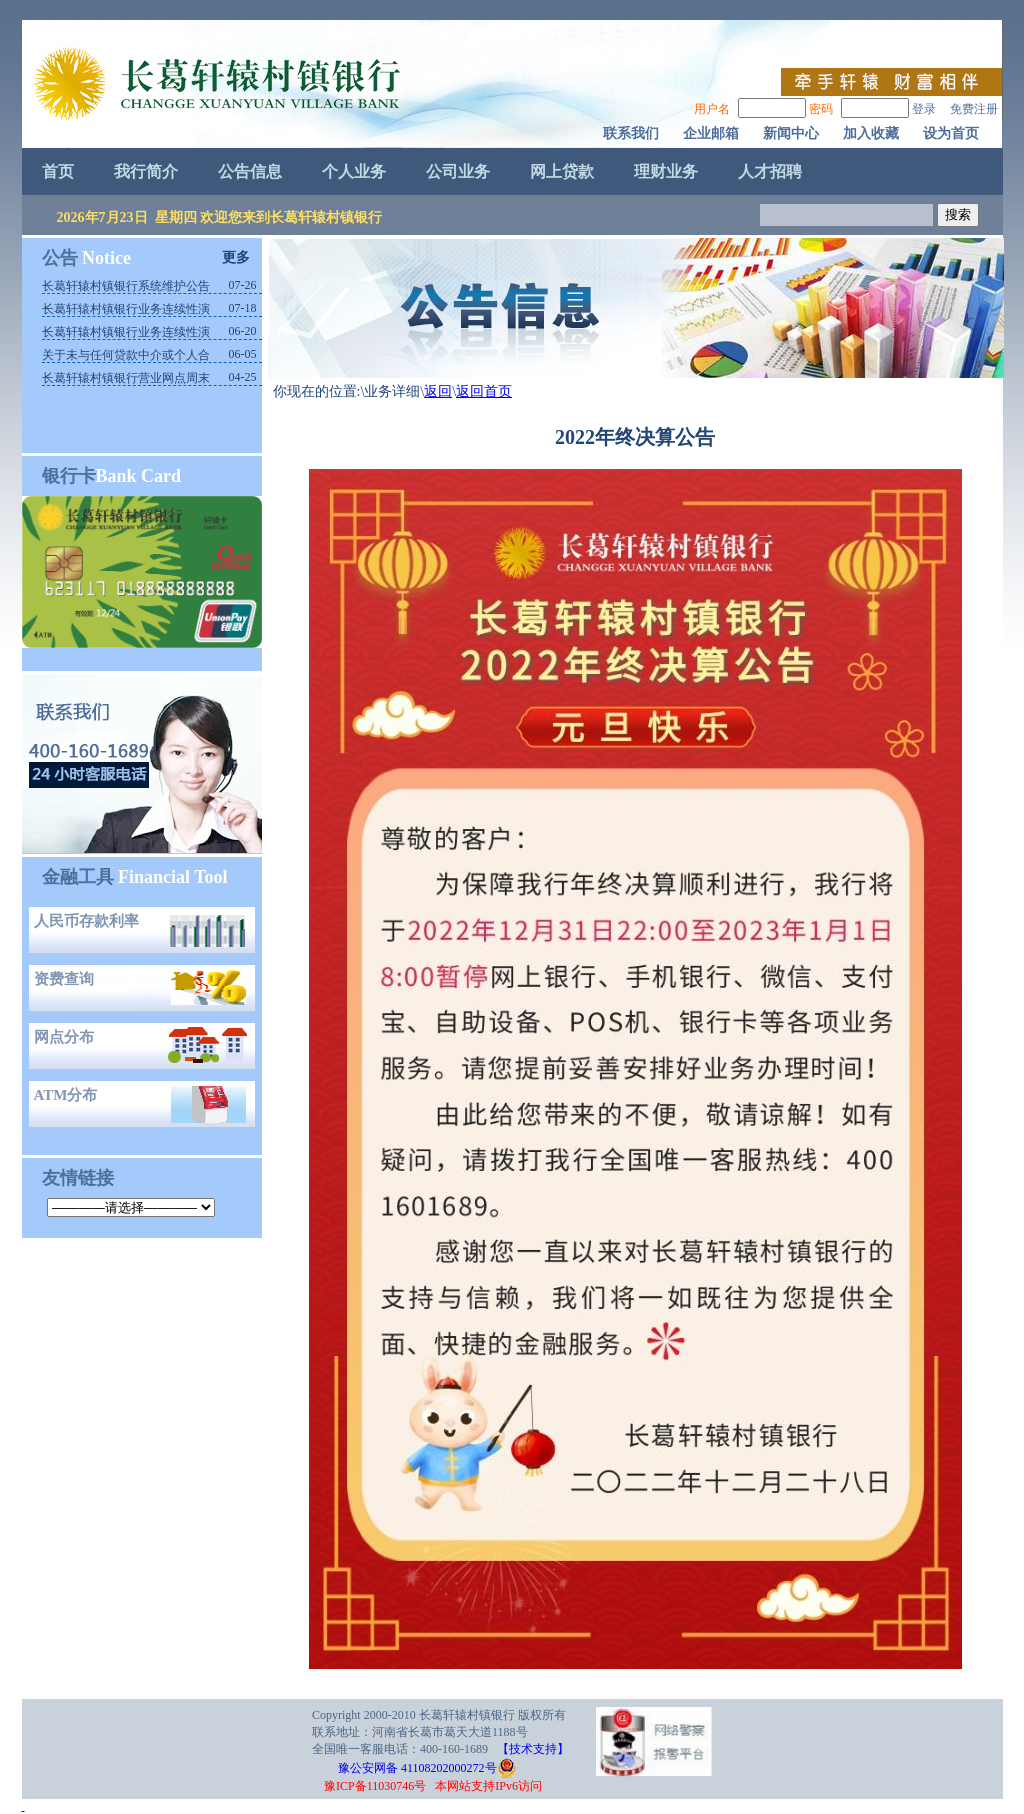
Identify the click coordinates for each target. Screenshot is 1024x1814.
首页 (58, 171)
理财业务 (666, 171)
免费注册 (974, 109)
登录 (924, 109)
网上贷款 (562, 171)
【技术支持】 (533, 1749)
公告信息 (250, 171)
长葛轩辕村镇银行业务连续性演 (126, 309)
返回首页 (484, 391)
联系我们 (631, 133)
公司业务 (458, 171)
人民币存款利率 (86, 921)
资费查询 (64, 979)
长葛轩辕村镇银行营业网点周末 (126, 378)
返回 (438, 391)
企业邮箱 (711, 133)
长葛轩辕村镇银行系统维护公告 (126, 286)
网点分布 (64, 1037)
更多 (236, 257)
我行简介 (146, 171)
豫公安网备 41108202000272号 (407, 1768)
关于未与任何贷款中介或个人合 (126, 355)
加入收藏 (871, 133)
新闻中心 (791, 133)
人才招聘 (770, 171)
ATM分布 (66, 1095)
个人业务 (354, 171)
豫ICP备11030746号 (375, 1786)
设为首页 (951, 133)
